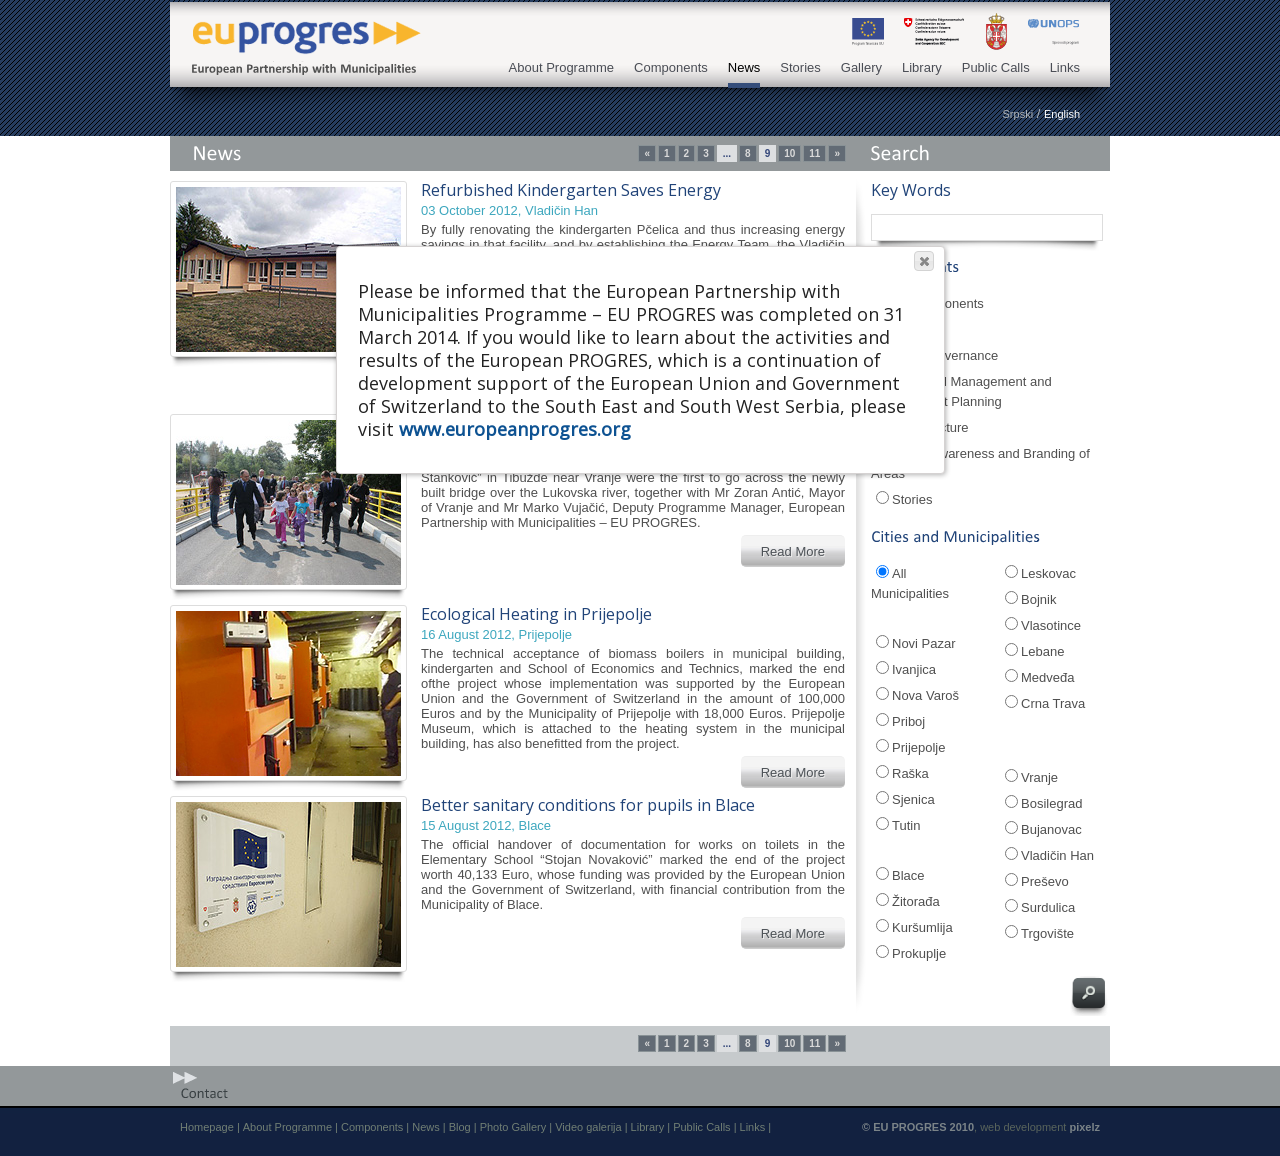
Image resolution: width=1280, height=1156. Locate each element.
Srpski (1018, 114)
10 (789, 153)
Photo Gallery (513, 1127)
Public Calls (996, 67)
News (744, 67)
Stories (800, 67)
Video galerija (588, 1127)
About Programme (562, 67)
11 (814, 153)
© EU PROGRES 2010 (918, 1127)
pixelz (1084, 1127)
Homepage (207, 1127)
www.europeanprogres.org (515, 429)
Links (1065, 67)
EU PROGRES (300, 32)
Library (922, 67)
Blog (460, 1127)
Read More (793, 551)
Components (671, 67)
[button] (924, 261)
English (1062, 114)
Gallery (861, 67)
